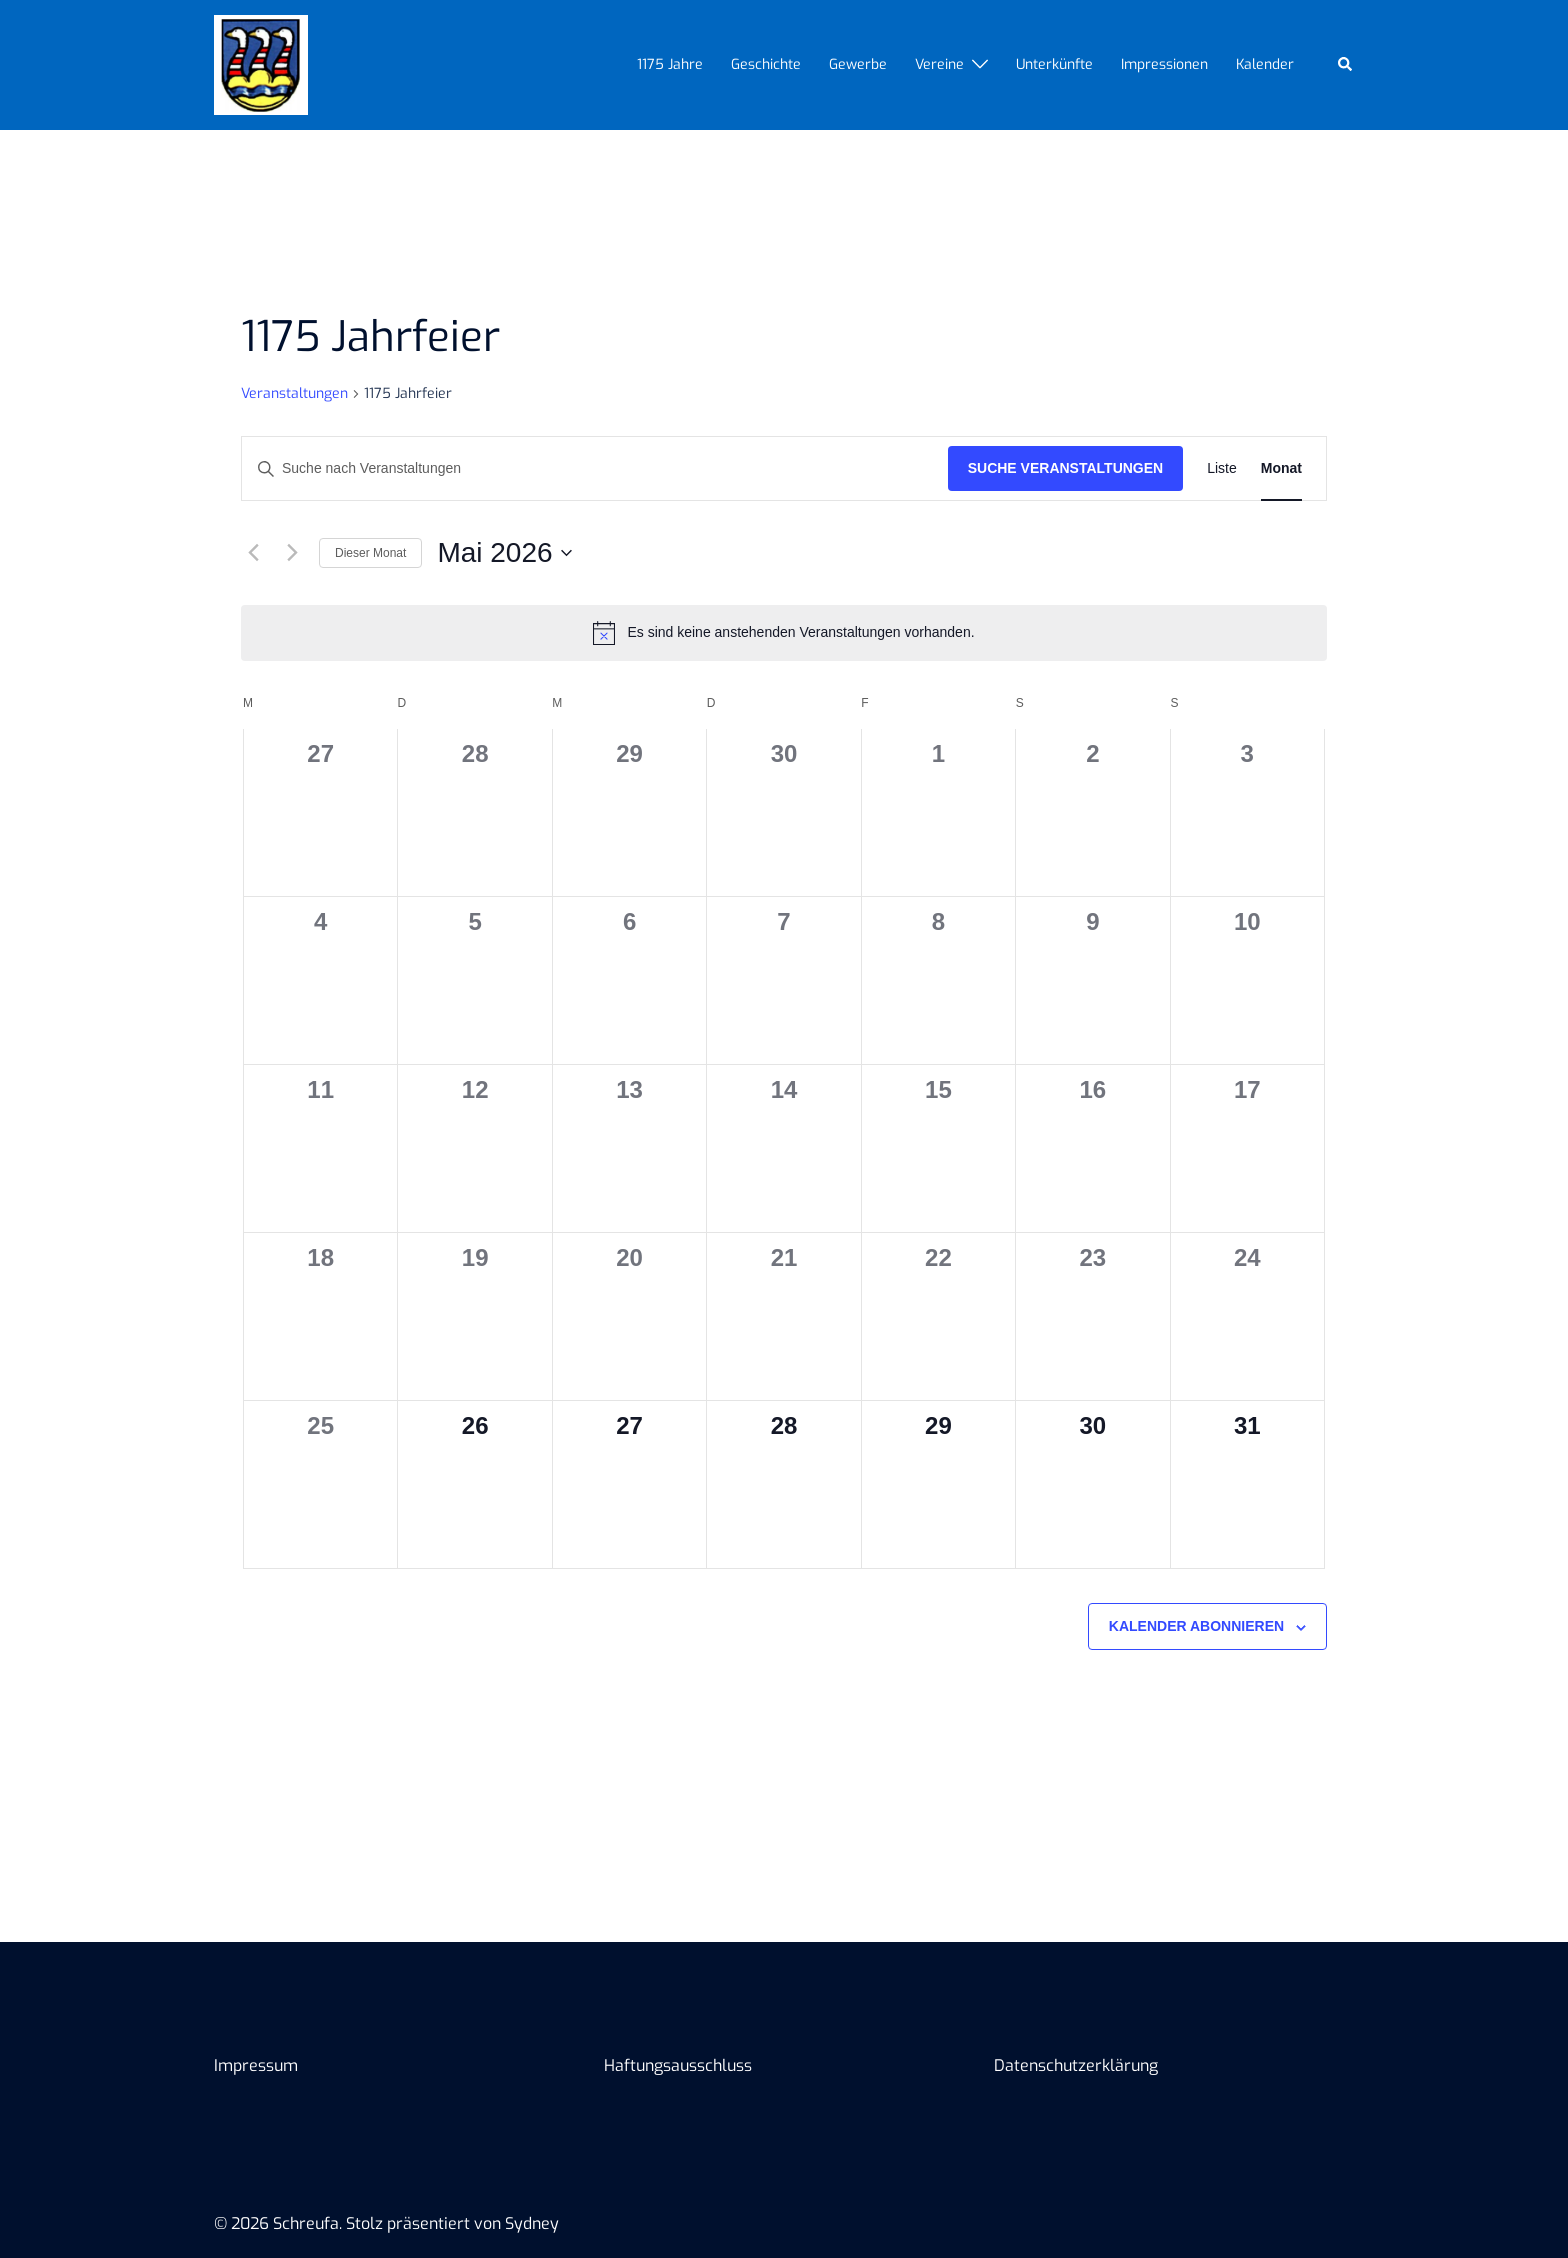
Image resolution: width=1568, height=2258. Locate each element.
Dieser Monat (370, 553)
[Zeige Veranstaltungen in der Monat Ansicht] (1281, 468)
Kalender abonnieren (1196, 1626)
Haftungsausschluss (678, 2065)
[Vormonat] (253, 553)
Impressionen (1164, 64)
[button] (1346, 65)
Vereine (939, 64)
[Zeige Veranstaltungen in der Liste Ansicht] (1222, 468)
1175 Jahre (670, 64)
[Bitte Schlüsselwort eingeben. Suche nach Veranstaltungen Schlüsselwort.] (595, 468)
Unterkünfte (1054, 64)
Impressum (256, 2065)
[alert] (784, 633)
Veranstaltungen (294, 393)
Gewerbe (858, 64)
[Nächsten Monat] (292, 553)
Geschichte (766, 64)
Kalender (1265, 64)
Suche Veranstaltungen (1066, 468)
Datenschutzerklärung (1076, 2065)
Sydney (532, 2223)
